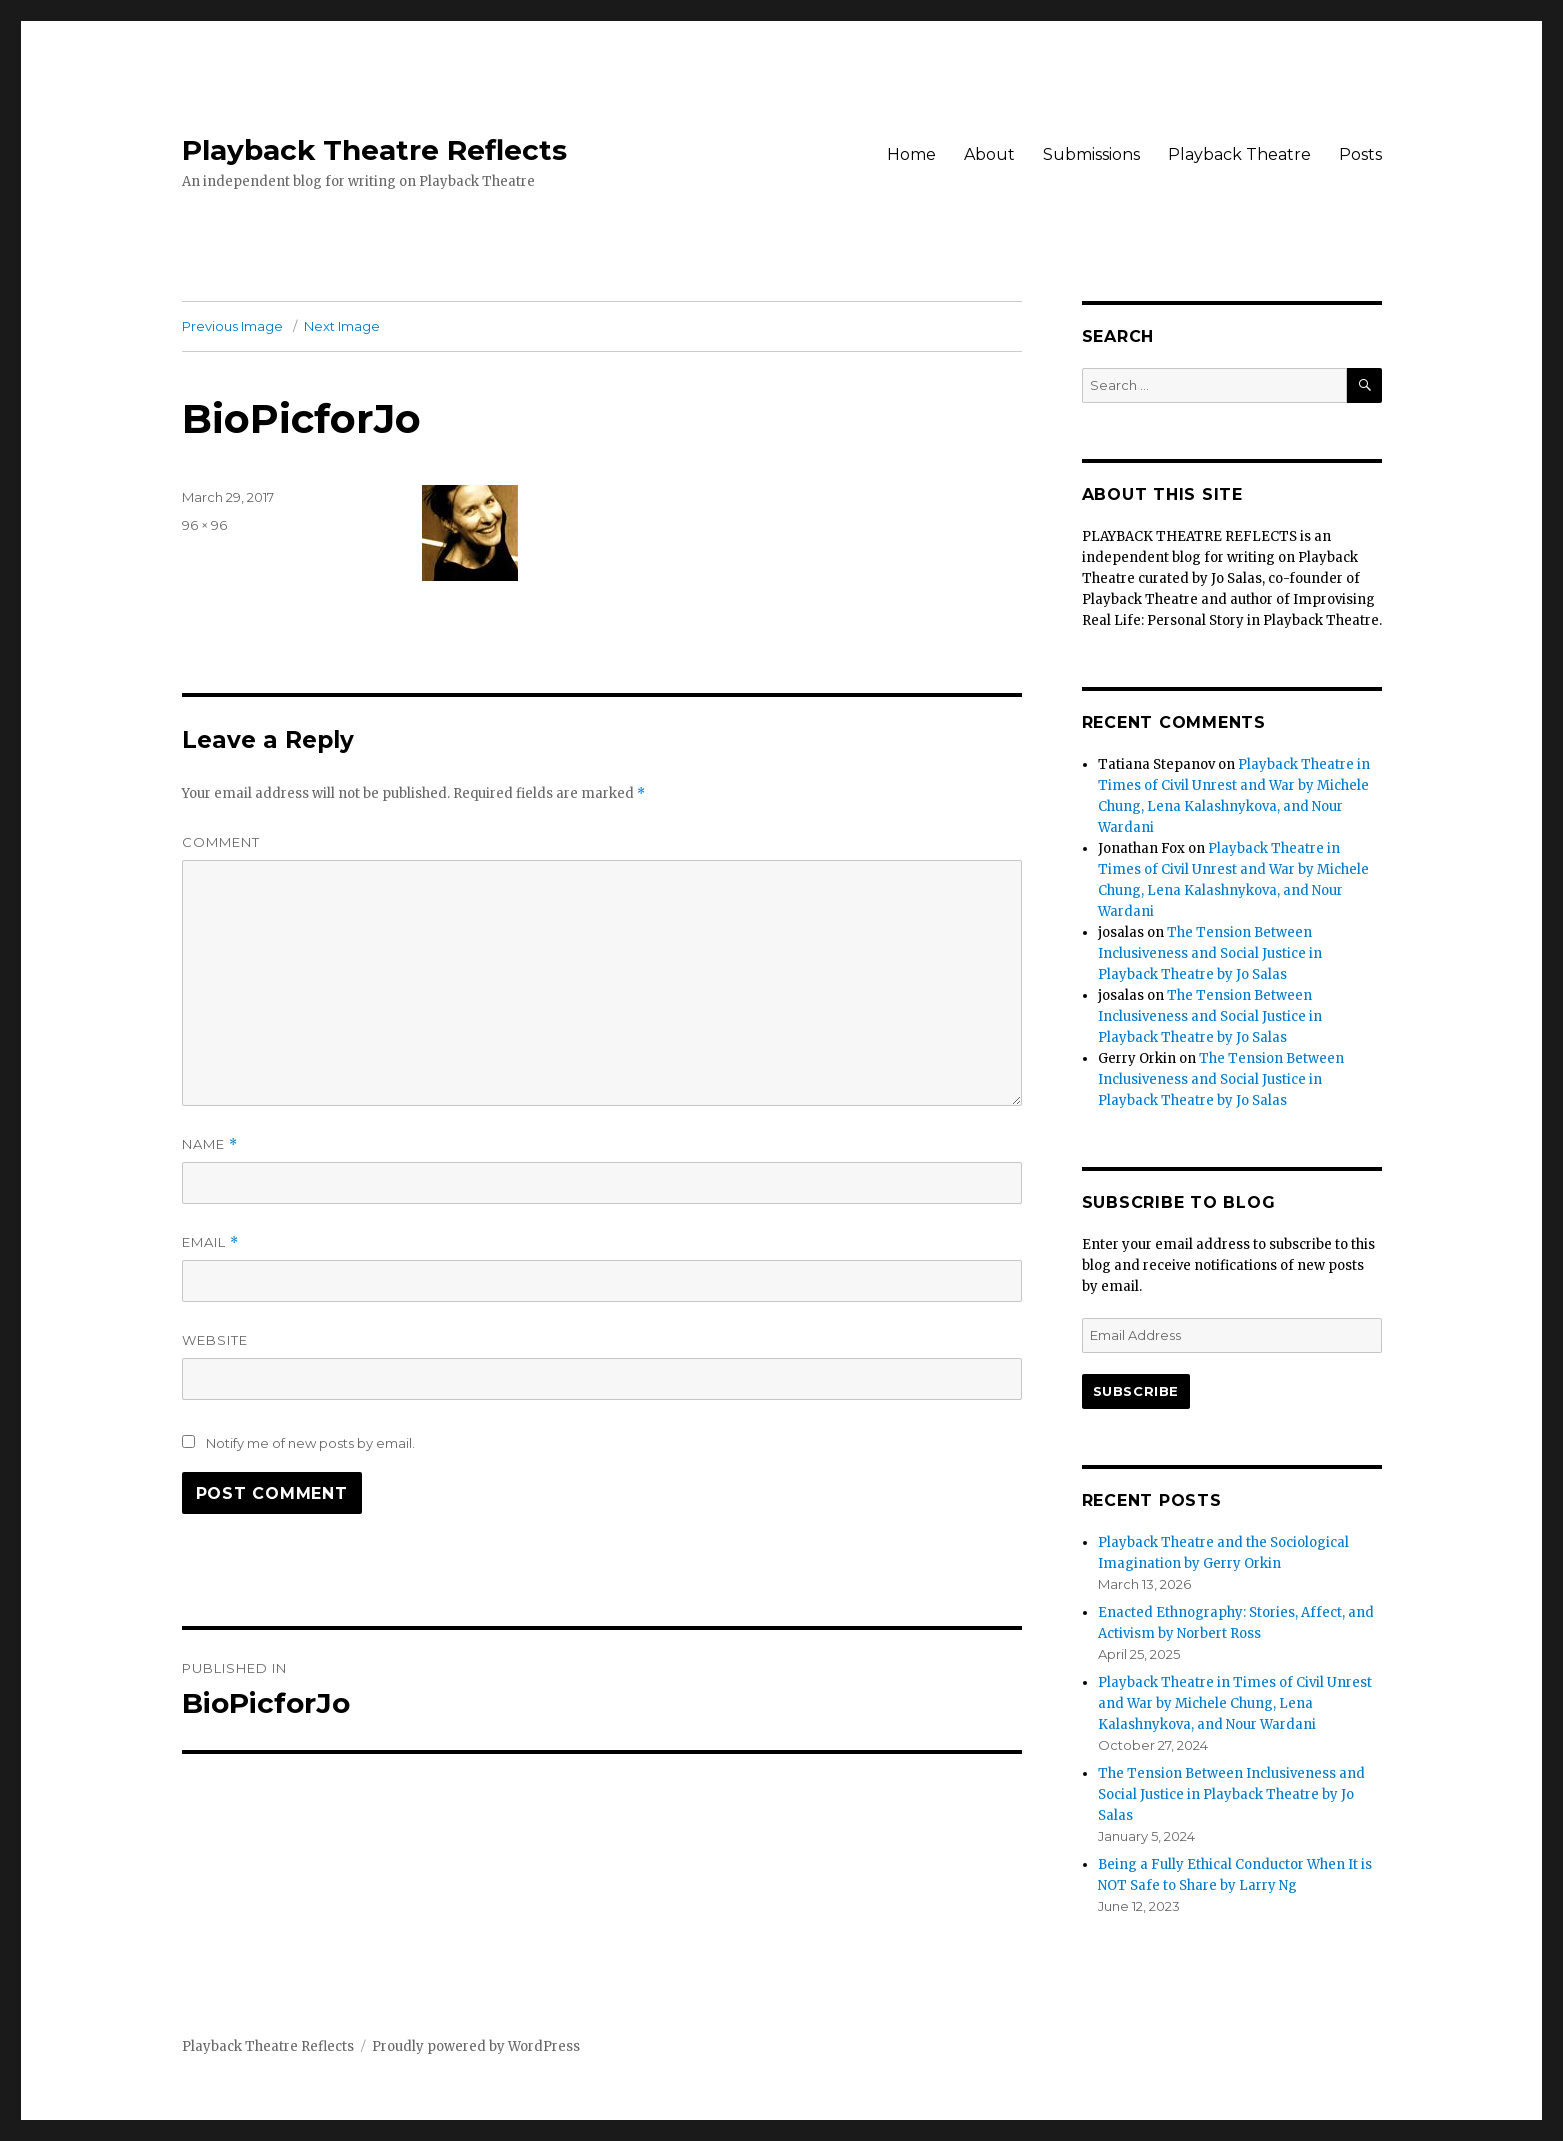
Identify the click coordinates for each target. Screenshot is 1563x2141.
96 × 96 (204, 525)
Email (210, 1242)
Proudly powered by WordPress (476, 2046)
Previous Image (232, 326)
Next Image (342, 326)
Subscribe (1136, 1391)
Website (215, 1340)
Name (210, 1144)
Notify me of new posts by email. (310, 1443)
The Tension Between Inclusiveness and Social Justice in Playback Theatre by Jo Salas (1210, 953)
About (989, 154)
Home (911, 154)
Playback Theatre (1239, 154)
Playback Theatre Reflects (374, 150)
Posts (1360, 154)
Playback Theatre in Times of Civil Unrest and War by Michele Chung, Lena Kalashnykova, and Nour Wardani (1235, 1703)
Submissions (1091, 154)
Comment (221, 842)
